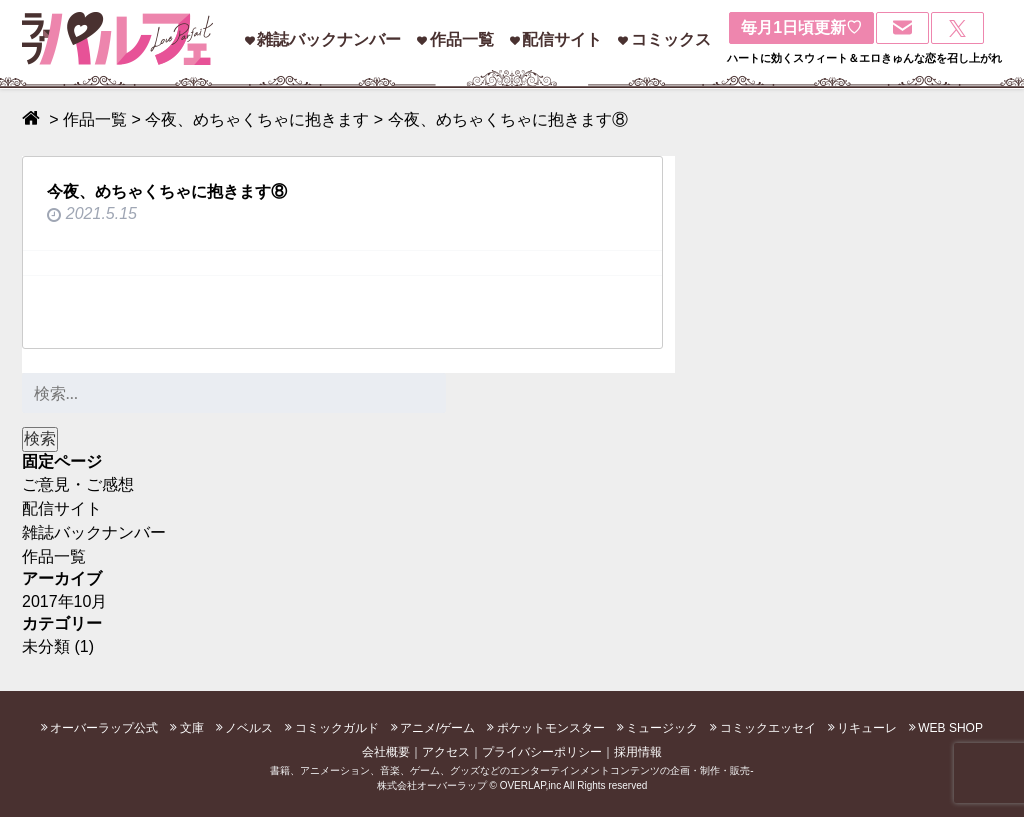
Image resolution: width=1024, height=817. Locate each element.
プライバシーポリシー (542, 752)
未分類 (46, 646)
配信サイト (562, 39)
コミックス (671, 39)
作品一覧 (462, 39)
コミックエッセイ (768, 728)
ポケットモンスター (551, 728)
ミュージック (662, 728)
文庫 (192, 728)
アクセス (446, 752)
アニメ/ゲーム (437, 728)
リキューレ (867, 728)
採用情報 (638, 752)
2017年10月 (64, 601)
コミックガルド (337, 728)
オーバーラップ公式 (104, 728)
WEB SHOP (950, 728)
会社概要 (386, 752)
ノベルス (249, 728)
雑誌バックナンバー (329, 39)
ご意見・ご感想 (78, 484)
